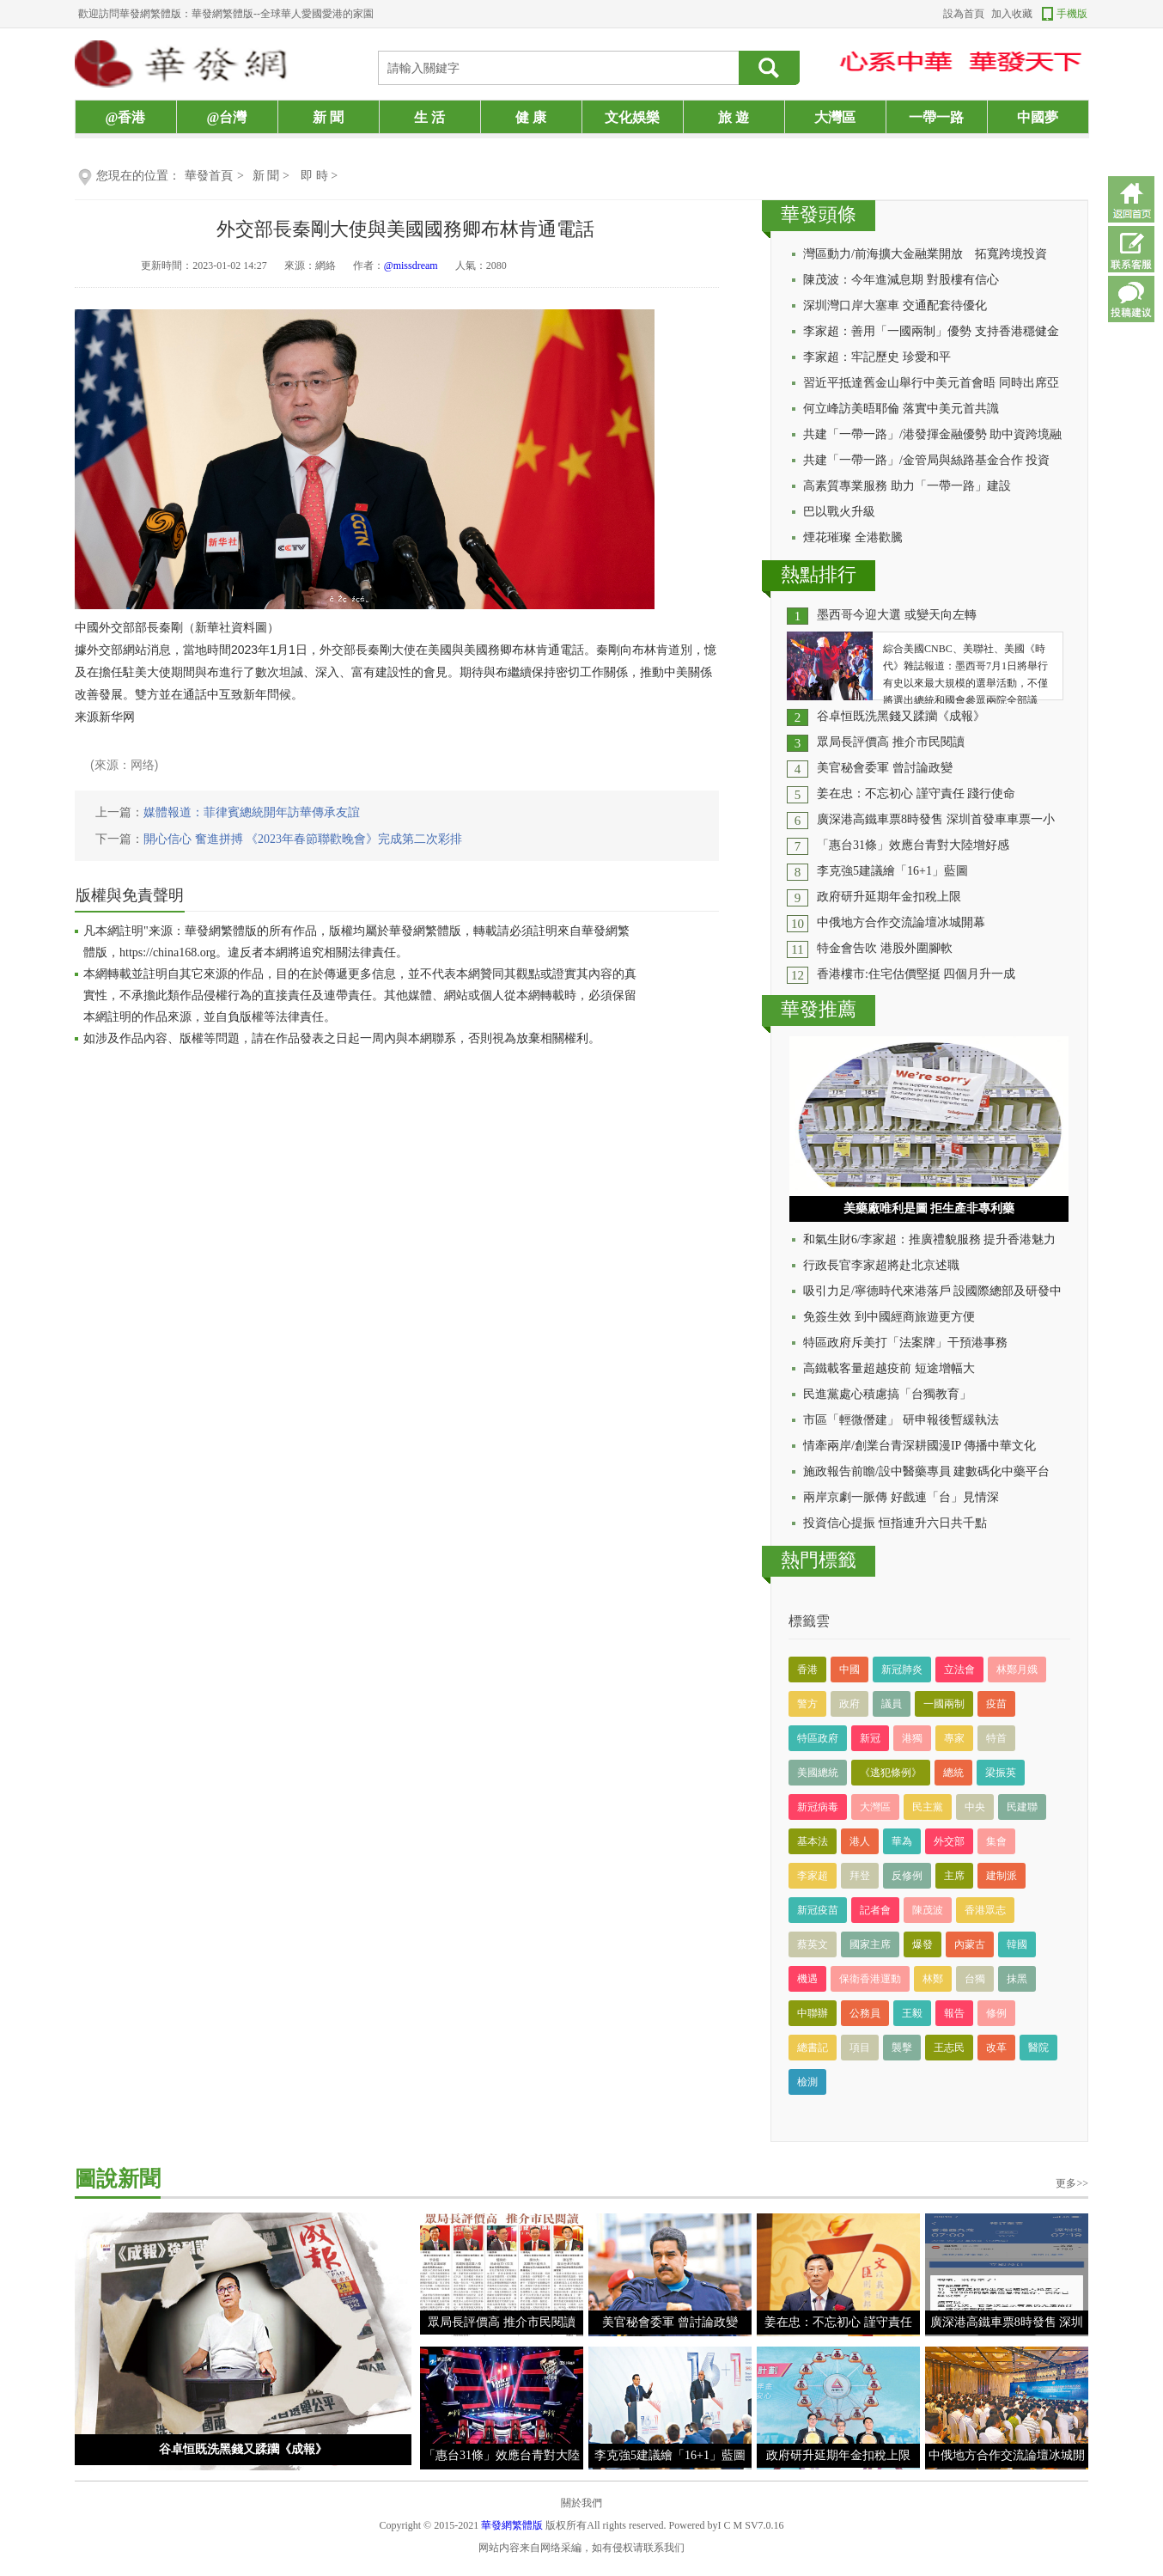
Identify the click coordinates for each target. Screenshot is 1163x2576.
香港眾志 (985, 1910)
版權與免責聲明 (130, 895)
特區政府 (817, 1738)
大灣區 (835, 117)
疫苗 (996, 1704)
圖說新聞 (118, 2178)
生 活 (429, 117)
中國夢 (1037, 117)
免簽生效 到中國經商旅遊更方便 (889, 1316)
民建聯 (1022, 1807)
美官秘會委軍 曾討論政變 (885, 767)
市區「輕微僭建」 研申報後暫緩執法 (901, 1419)
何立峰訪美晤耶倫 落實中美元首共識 (901, 408)
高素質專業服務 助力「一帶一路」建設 (907, 485)
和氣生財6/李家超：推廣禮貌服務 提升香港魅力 (929, 1239)
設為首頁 (963, 14)
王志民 (949, 2048)
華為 (902, 1841)
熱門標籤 (818, 1560)
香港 (807, 1669)
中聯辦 (812, 2013)
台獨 (975, 1979)
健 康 (530, 117)
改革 (996, 2048)
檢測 (807, 2082)
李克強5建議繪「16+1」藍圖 (892, 870)
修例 (996, 2013)
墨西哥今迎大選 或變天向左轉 (897, 614)
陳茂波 (927, 1910)
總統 (953, 1773)
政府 (849, 1704)
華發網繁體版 (512, 2525)
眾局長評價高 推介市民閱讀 (891, 742)
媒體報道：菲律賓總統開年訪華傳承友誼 (251, 812)
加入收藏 (1011, 14)
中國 (849, 1669)
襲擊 (902, 2048)
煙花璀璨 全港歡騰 (853, 537)
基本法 (812, 1841)
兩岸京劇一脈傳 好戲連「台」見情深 (901, 1497)
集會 (996, 1841)
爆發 (922, 1944)
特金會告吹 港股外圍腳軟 (885, 948)
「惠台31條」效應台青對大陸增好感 (913, 845)
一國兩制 (944, 1704)
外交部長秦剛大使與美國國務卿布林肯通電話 (405, 229)
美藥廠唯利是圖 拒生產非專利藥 (929, 1208)
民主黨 (927, 1807)
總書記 (812, 2048)
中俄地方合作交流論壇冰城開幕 (901, 922)
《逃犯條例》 (891, 1773)
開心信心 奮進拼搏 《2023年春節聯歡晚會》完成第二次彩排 (302, 839)
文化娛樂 (632, 117)
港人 (859, 1841)
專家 (954, 1738)
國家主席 (870, 1944)
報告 (954, 2013)
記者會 (875, 1910)
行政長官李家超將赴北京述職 (881, 1265)
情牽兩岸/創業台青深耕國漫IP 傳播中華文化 (919, 1445)
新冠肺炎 (901, 1669)
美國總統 (817, 1773)
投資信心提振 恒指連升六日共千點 (895, 1523)
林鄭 (932, 1979)
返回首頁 (1131, 199)
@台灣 (227, 117)
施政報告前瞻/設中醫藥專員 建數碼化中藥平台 (926, 1471)
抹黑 (1017, 1979)
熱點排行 (818, 574)
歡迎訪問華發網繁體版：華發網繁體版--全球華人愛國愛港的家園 (226, 14)
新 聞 (328, 117)
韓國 (1017, 1944)
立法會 (959, 1669)
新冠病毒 (817, 1807)
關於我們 (581, 2503)
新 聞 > (272, 175)
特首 (996, 1738)
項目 (859, 2048)
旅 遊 (733, 117)
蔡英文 (812, 1944)
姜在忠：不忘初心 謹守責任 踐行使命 (916, 793)
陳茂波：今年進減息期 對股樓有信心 (901, 279)
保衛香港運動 (870, 1979)
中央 (975, 1807)
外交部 (949, 1841)
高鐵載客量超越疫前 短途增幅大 (889, 1368)
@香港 (126, 117)
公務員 (864, 2013)
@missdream (411, 265)
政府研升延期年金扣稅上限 (889, 896)
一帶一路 (936, 117)
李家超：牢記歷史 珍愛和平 (877, 357)
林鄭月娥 (1017, 1669)
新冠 (870, 1738)
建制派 (1001, 1876)
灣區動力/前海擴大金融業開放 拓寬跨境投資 (925, 253)
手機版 (1071, 14)
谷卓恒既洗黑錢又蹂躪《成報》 (901, 716)
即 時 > (319, 175)
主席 (954, 1876)
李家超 (812, 1876)
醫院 (1038, 2048)
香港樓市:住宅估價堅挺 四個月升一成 (916, 974)
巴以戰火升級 (839, 511)
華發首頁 (209, 175)
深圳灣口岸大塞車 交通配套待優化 (895, 305)
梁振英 (1000, 1773)
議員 (891, 1704)
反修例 (907, 1876)
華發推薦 (818, 1009)
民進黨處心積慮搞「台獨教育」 (887, 1394)
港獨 (912, 1738)
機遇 (807, 1979)
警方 (807, 1704)
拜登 (859, 1876)
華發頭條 (818, 214)
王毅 (912, 2013)
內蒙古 (969, 1944)
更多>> (1072, 2183)
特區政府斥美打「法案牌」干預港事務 (905, 1342)
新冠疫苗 (817, 1910)
